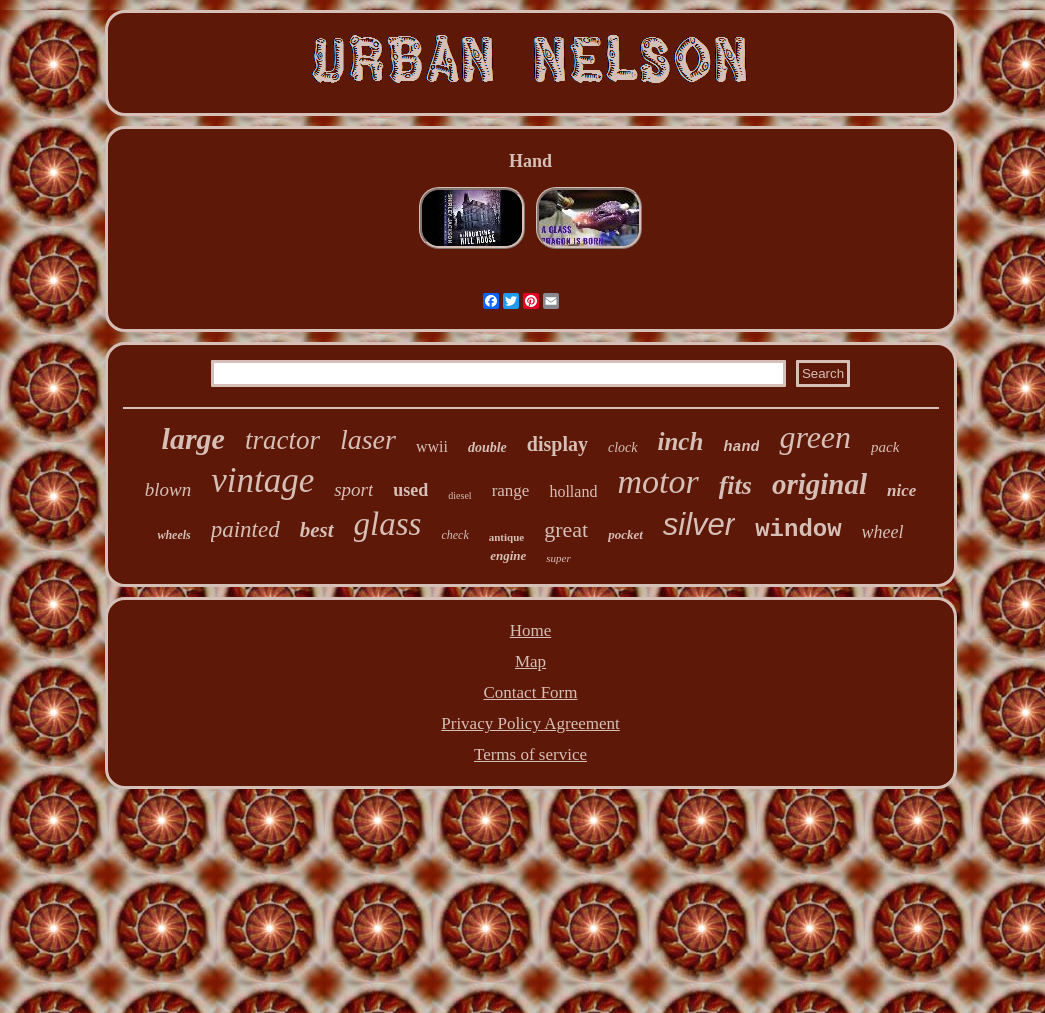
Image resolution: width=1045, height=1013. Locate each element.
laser (368, 439)
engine (508, 555)
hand (741, 447)
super (558, 558)
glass (388, 524)
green (815, 437)
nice (901, 490)
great (566, 529)
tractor (282, 440)
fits (735, 485)
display (557, 444)
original (819, 484)
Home (531, 630)
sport (353, 489)
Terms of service (530, 754)
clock (623, 447)
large (193, 438)
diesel (459, 495)
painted (245, 529)
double (487, 447)
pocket (625, 534)
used (410, 490)
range (511, 490)
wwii (432, 446)
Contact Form (531, 692)
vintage (262, 480)
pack (885, 447)
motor (657, 481)
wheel (883, 532)
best (317, 530)
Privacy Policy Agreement (530, 723)
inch (681, 441)
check (454, 535)
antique (506, 537)
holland (573, 491)
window (798, 529)
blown (168, 489)
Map (530, 661)
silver (699, 524)
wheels (173, 535)
